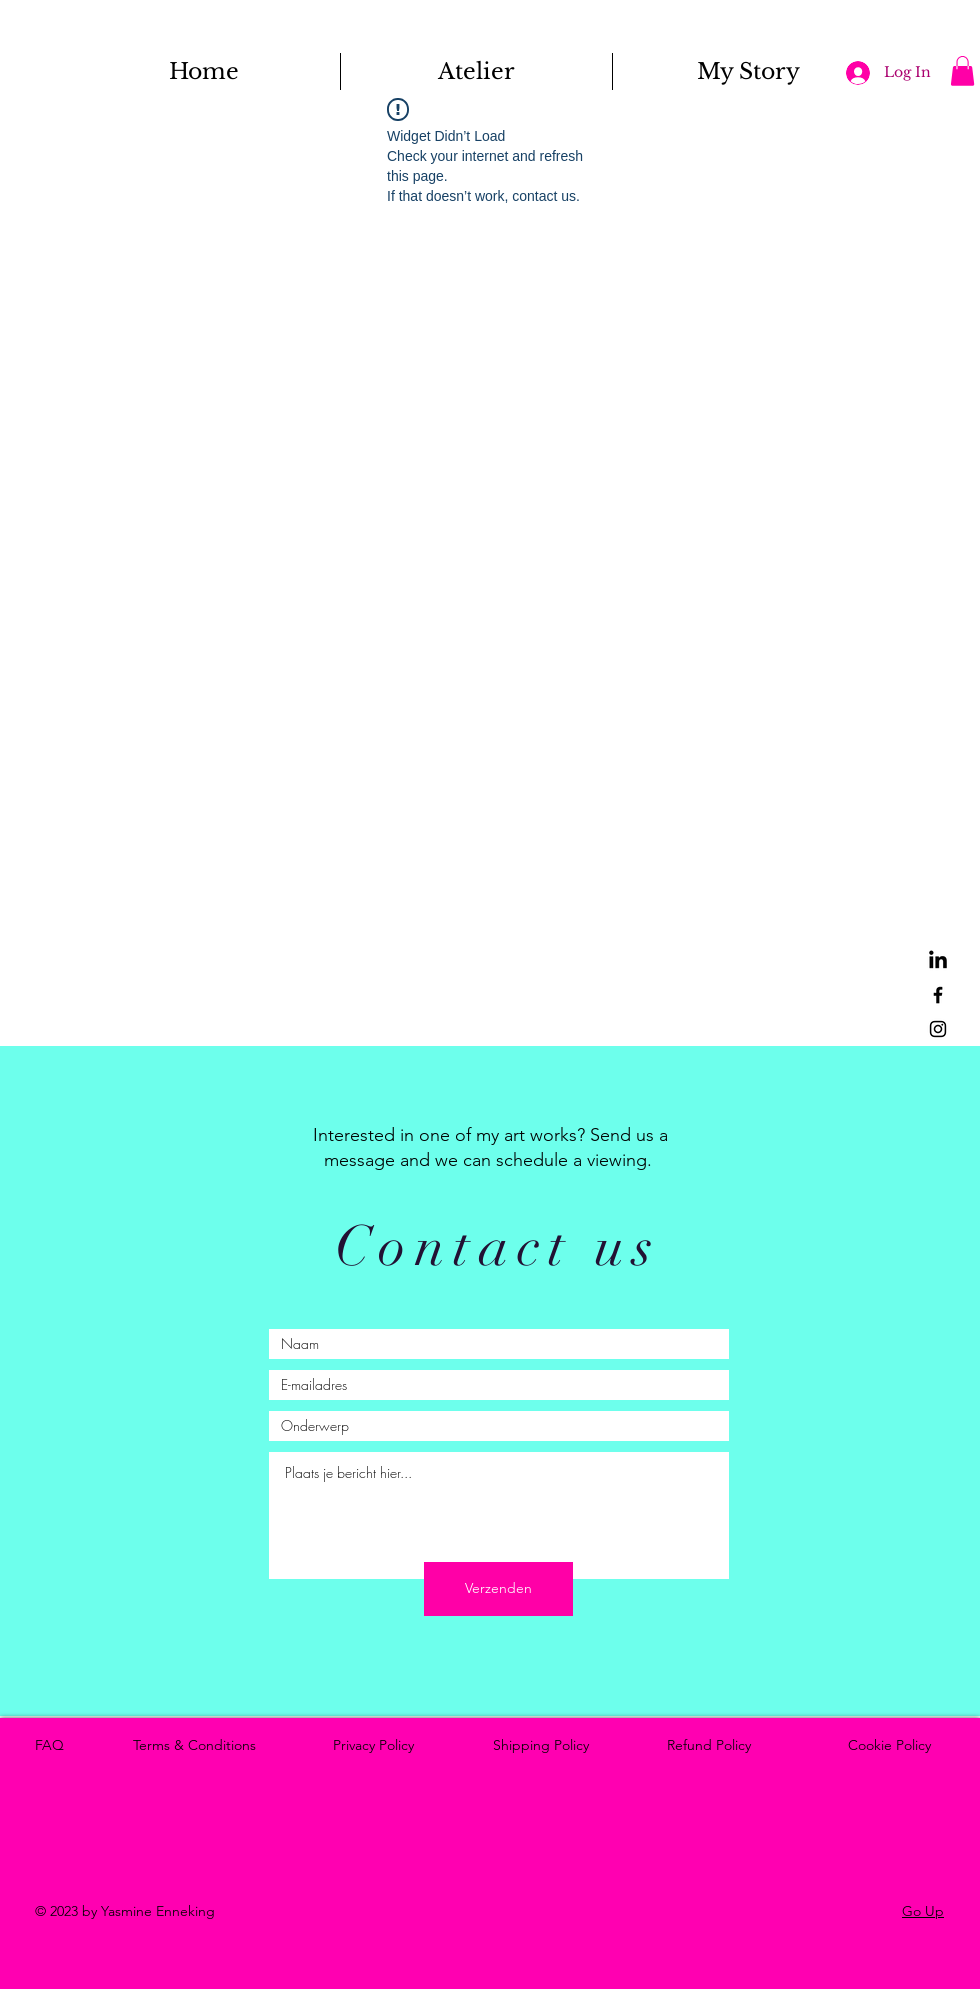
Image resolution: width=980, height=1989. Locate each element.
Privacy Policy (377, 1745)
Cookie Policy (893, 1745)
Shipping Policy (545, 1745)
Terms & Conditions (198, 1745)
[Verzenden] (498, 1589)
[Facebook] (938, 995)
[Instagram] (938, 1029)
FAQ (53, 1745)
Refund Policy (713, 1745)
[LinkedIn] (938, 961)
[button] (962, 71)
